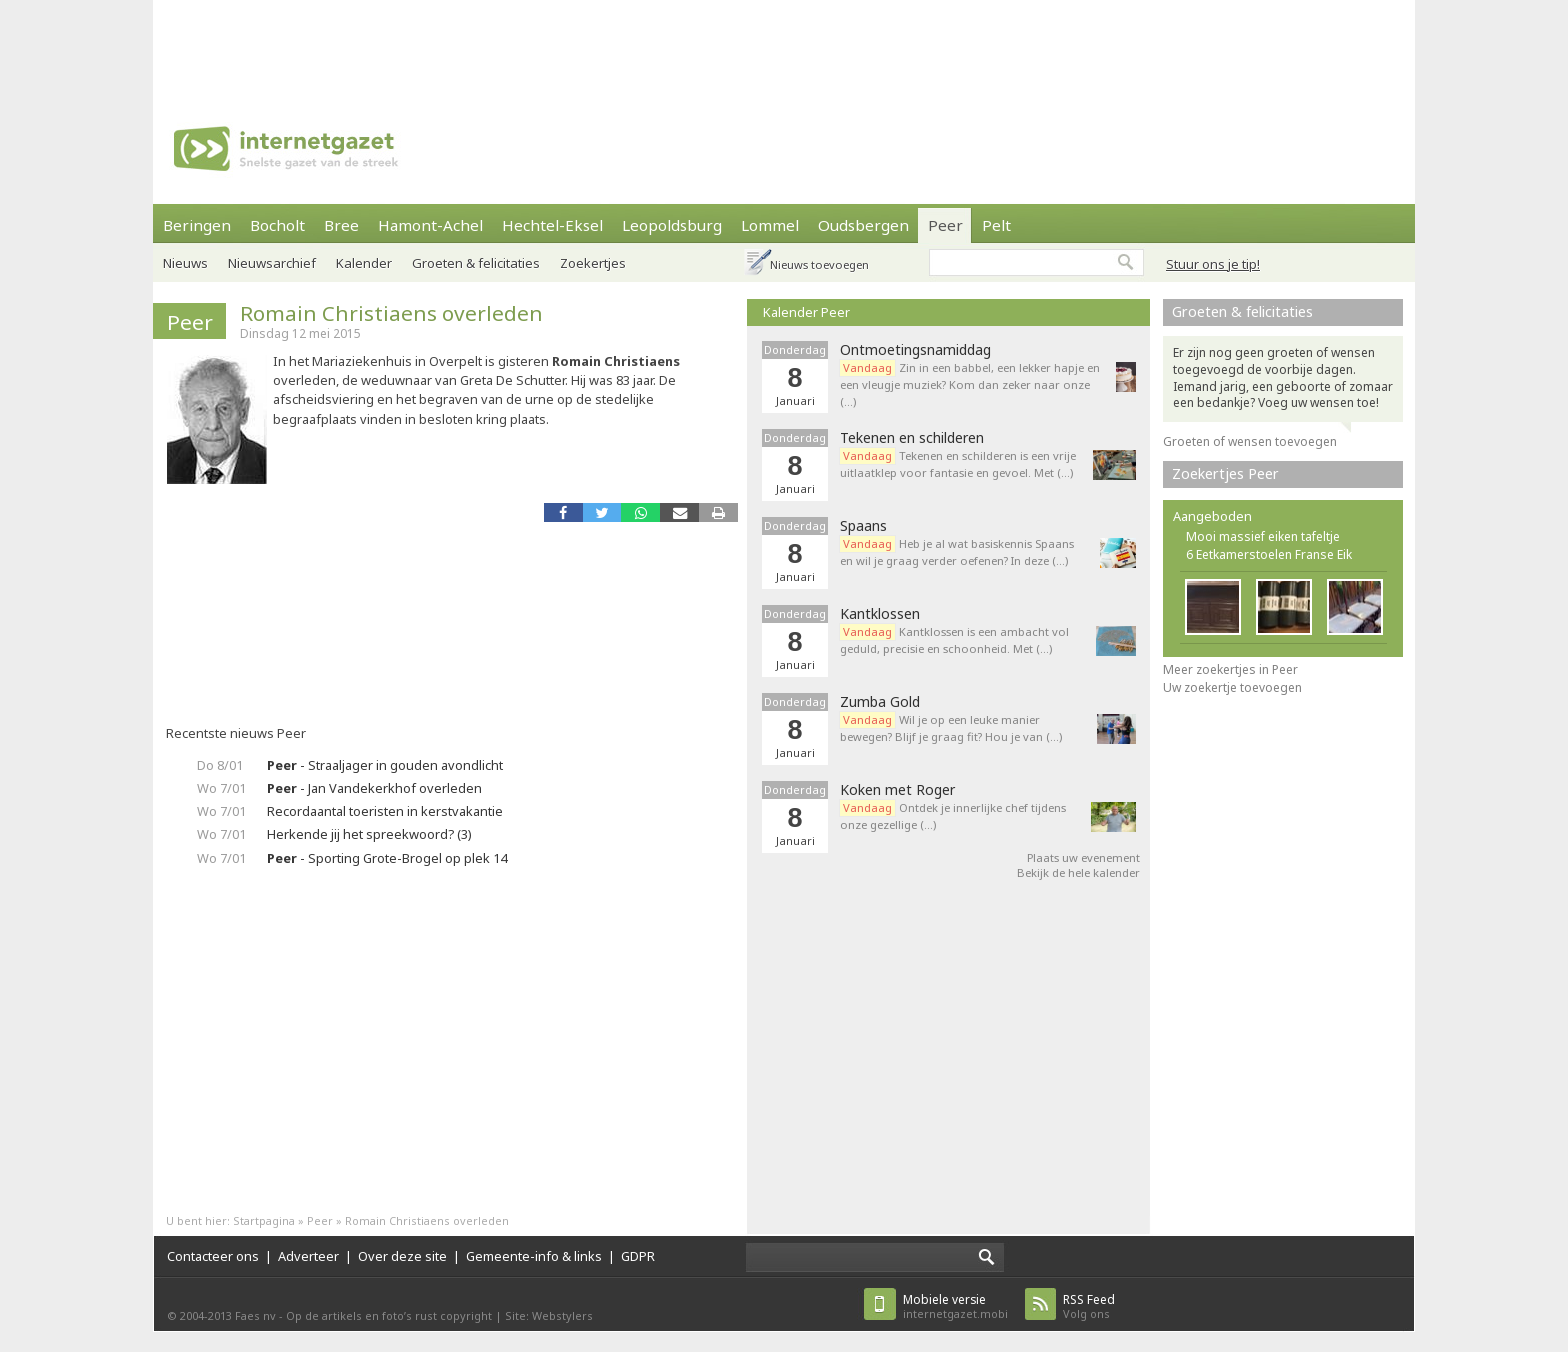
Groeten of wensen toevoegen (1250, 441)
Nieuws (185, 263)
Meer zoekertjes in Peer (1230, 669)
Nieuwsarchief (272, 263)
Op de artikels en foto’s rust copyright (389, 1315)
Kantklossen (880, 614)
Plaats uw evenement (1083, 857)
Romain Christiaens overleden (391, 313)
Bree (341, 225)
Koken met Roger (897, 790)
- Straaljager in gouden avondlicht (385, 765)
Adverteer (308, 1256)
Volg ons (1089, 1306)
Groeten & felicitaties (476, 263)
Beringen (197, 225)
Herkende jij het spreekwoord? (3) (369, 834)
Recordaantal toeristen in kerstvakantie (385, 811)
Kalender (364, 263)
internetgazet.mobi (955, 1306)
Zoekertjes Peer (1225, 473)
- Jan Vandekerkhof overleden (374, 788)
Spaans (863, 526)
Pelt (996, 225)
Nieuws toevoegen (819, 264)
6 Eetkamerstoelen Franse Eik (1269, 554)
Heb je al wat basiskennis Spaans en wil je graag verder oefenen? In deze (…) (957, 552)
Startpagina (264, 1220)
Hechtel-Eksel (552, 225)
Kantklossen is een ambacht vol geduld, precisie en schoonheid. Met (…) (954, 640)
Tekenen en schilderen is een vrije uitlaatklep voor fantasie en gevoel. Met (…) (958, 464)
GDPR (638, 1256)
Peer (945, 225)
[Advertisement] (784, 45)
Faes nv (255, 1315)
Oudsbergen (863, 225)
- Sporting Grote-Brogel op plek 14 (387, 858)
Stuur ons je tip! (1213, 264)
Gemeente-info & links (534, 1256)
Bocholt (277, 225)
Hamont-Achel (430, 225)
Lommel (770, 225)
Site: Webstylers (549, 1315)
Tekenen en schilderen (912, 438)
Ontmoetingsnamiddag (915, 350)
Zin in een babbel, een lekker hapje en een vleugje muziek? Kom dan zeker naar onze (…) (970, 384)
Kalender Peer (806, 312)
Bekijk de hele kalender (1078, 872)
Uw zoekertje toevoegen (1232, 687)
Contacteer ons (213, 1256)
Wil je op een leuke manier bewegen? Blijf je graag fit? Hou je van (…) (951, 728)
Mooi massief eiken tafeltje (1263, 536)
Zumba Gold (880, 702)
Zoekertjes (593, 263)
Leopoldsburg (672, 225)
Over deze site (402, 1256)
